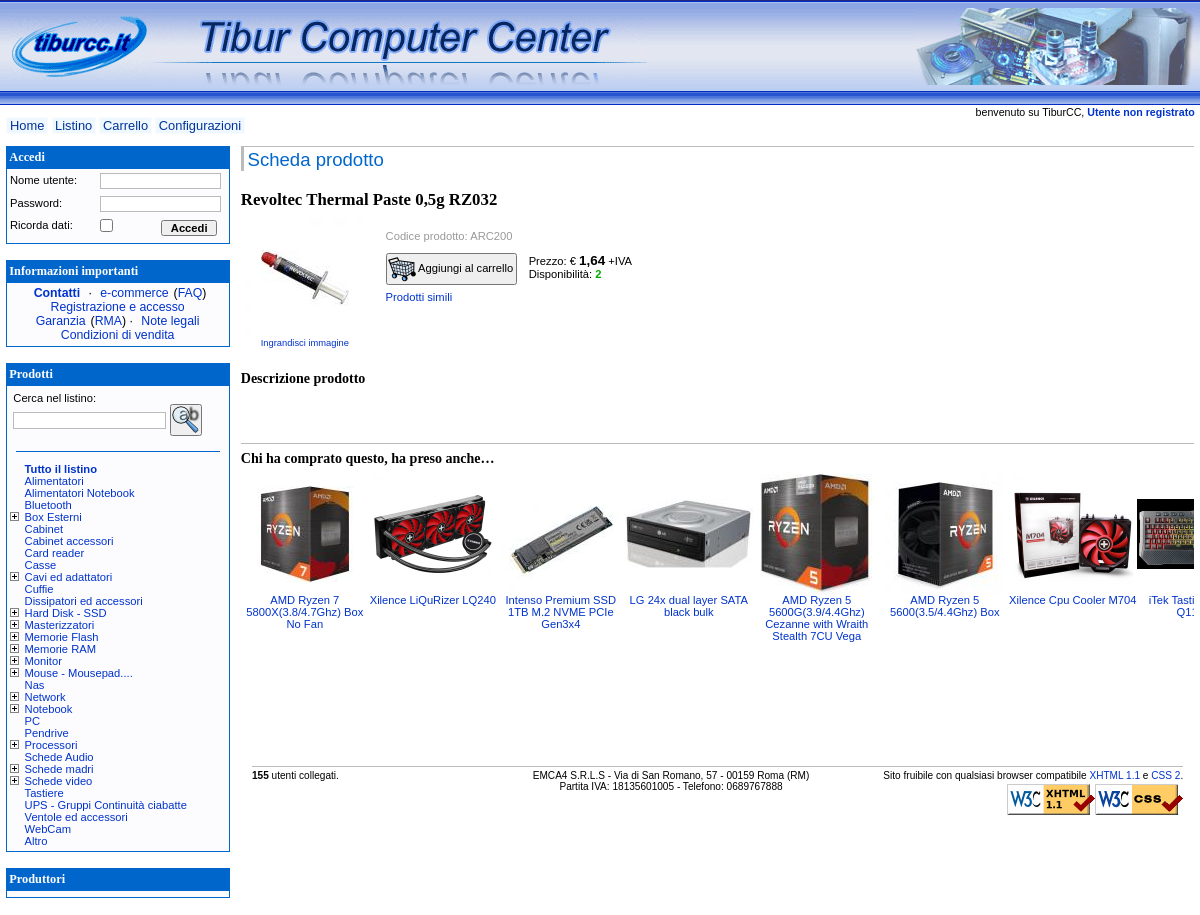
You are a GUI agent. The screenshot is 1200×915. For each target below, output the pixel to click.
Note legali (170, 321)
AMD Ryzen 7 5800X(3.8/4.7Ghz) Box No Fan (304, 612)
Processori (51, 745)
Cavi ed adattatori (69, 577)
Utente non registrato (1140, 112)
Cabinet (44, 529)
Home (27, 125)
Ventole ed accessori (76, 817)
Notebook (49, 709)
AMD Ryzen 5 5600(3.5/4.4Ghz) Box (944, 606)
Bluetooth (48, 505)
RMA (108, 321)
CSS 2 (1165, 775)
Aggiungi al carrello (451, 269)
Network (45, 697)
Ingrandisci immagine (305, 343)
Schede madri (59, 769)
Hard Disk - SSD (66, 613)
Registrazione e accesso (118, 307)
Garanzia (61, 321)
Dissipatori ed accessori (84, 601)
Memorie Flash (62, 637)
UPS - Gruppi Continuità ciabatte (106, 805)
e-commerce (134, 293)
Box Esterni (53, 517)
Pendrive (47, 733)
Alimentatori (54, 481)
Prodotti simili (419, 297)
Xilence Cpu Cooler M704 (1072, 600)
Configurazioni (200, 125)
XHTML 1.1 (1114, 775)
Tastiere (44, 793)
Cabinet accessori (69, 541)
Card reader (55, 553)
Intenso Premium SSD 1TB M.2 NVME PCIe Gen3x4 (560, 612)
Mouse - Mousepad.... (79, 673)
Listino (73, 125)
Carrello (125, 125)
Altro (36, 841)
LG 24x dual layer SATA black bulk (689, 606)
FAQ (190, 293)
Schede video (59, 781)
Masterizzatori (60, 625)
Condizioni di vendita (118, 335)
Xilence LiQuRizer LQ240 (433, 600)
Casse (41, 565)
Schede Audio (59, 757)
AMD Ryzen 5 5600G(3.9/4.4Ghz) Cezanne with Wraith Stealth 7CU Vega (816, 618)
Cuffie (39, 589)
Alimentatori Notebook (80, 493)
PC (33, 721)
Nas (35, 685)
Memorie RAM (60, 649)
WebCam (48, 829)
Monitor (43, 661)
